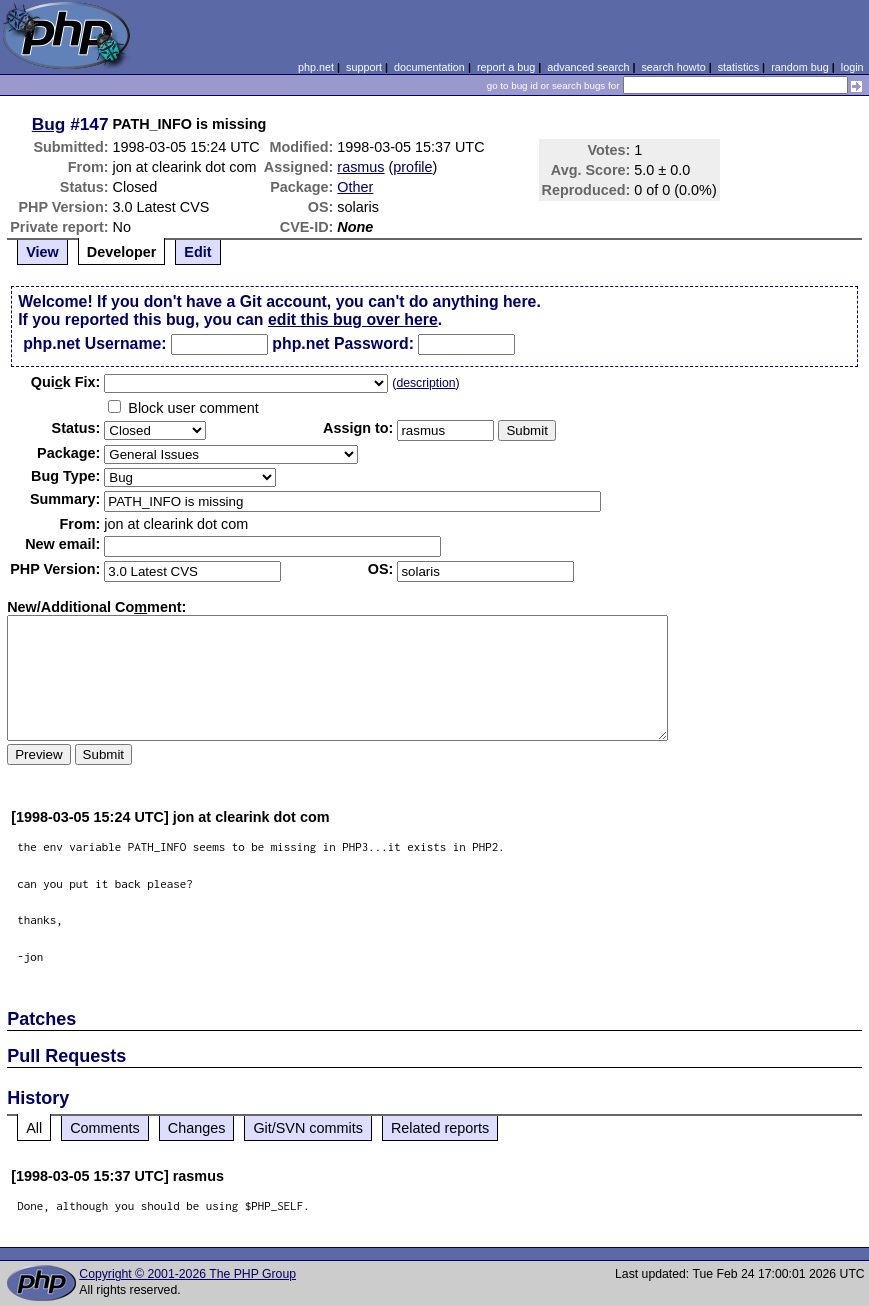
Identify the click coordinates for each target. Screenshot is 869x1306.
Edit (197, 252)
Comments (105, 1128)
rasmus (360, 167)
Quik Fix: (66, 382)
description (425, 383)
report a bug (506, 67)
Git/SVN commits (308, 1128)
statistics (738, 67)
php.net (316, 67)
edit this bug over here (353, 319)
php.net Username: (94, 343)
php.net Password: (343, 343)
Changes (197, 1128)
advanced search (588, 67)
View (42, 252)
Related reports (440, 1128)
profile (412, 167)
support (364, 67)
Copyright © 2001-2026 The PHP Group (187, 1274)
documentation (429, 67)
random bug (800, 67)
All (34, 1128)
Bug (49, 124)
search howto (673, 67)
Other (355, 187)
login (852, 67)
